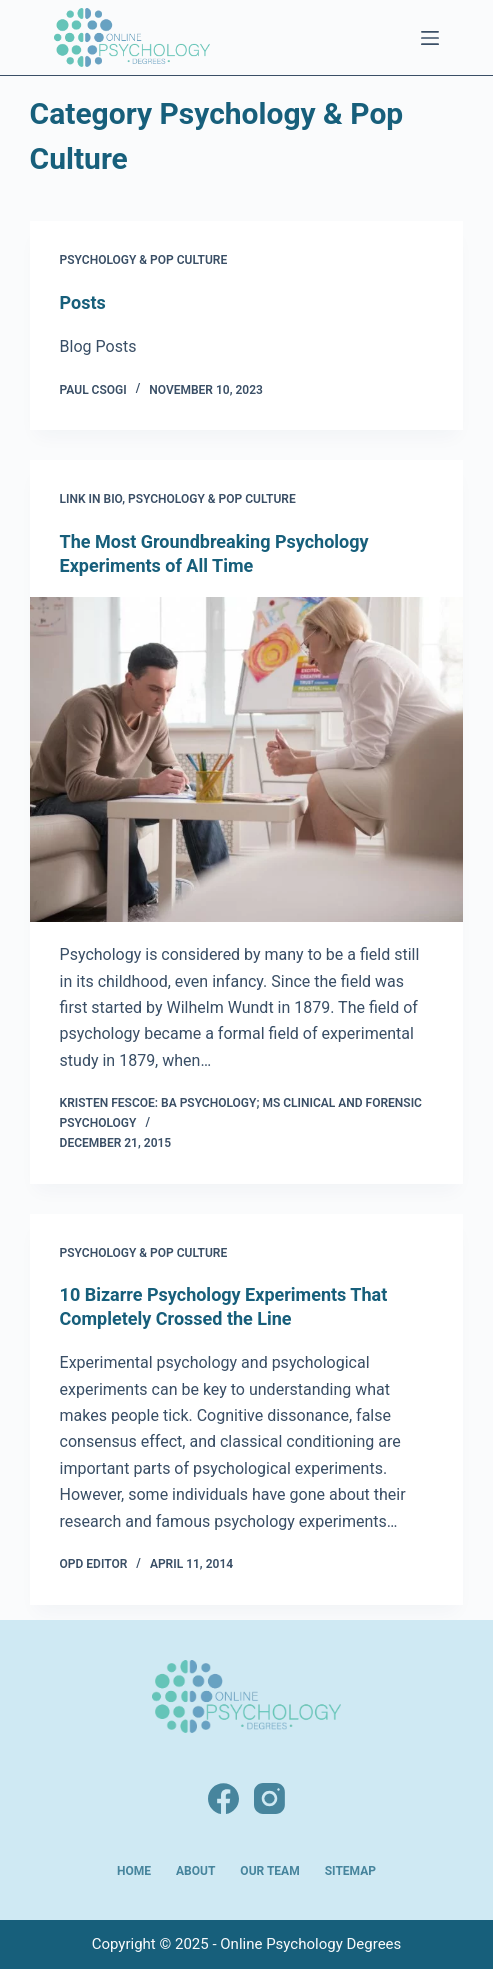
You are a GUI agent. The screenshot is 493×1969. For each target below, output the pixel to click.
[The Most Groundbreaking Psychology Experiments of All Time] (247, 759)
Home (134, 1871)
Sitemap (350, 1871)
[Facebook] (223, 1798)
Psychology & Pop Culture (144, 260)
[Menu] (430, 38)
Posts (83, 302)
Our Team (269, 1871)
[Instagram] (269, 1798)
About (195, 1871)
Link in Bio (91, 499)
